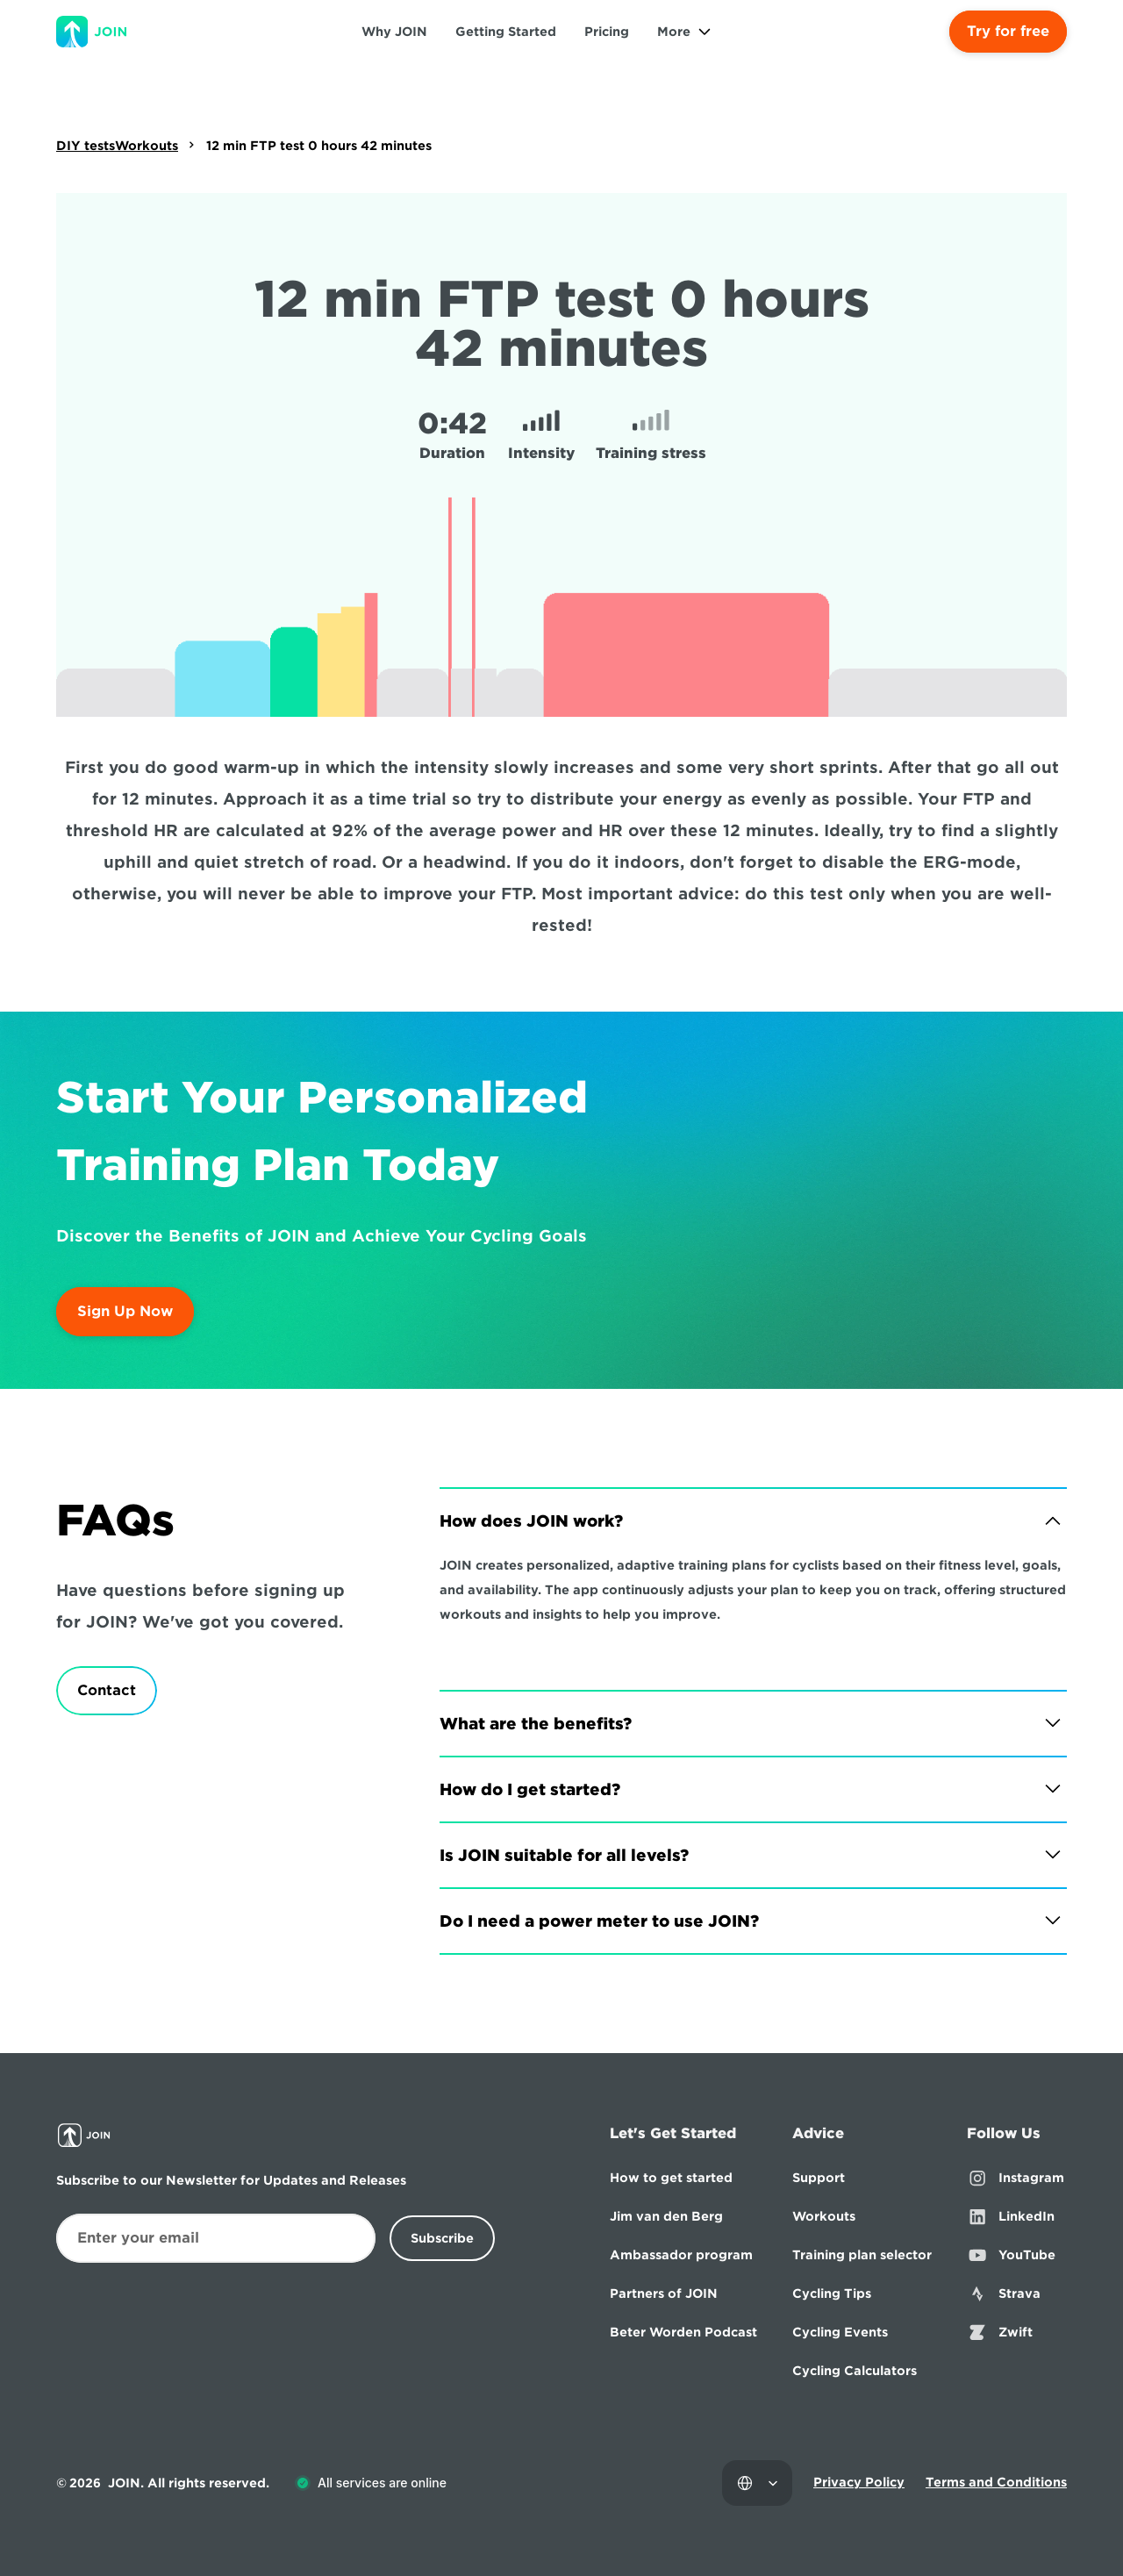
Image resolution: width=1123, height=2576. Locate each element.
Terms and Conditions (996, 2482)
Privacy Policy (859, 2482)
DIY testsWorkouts (117, 146)
